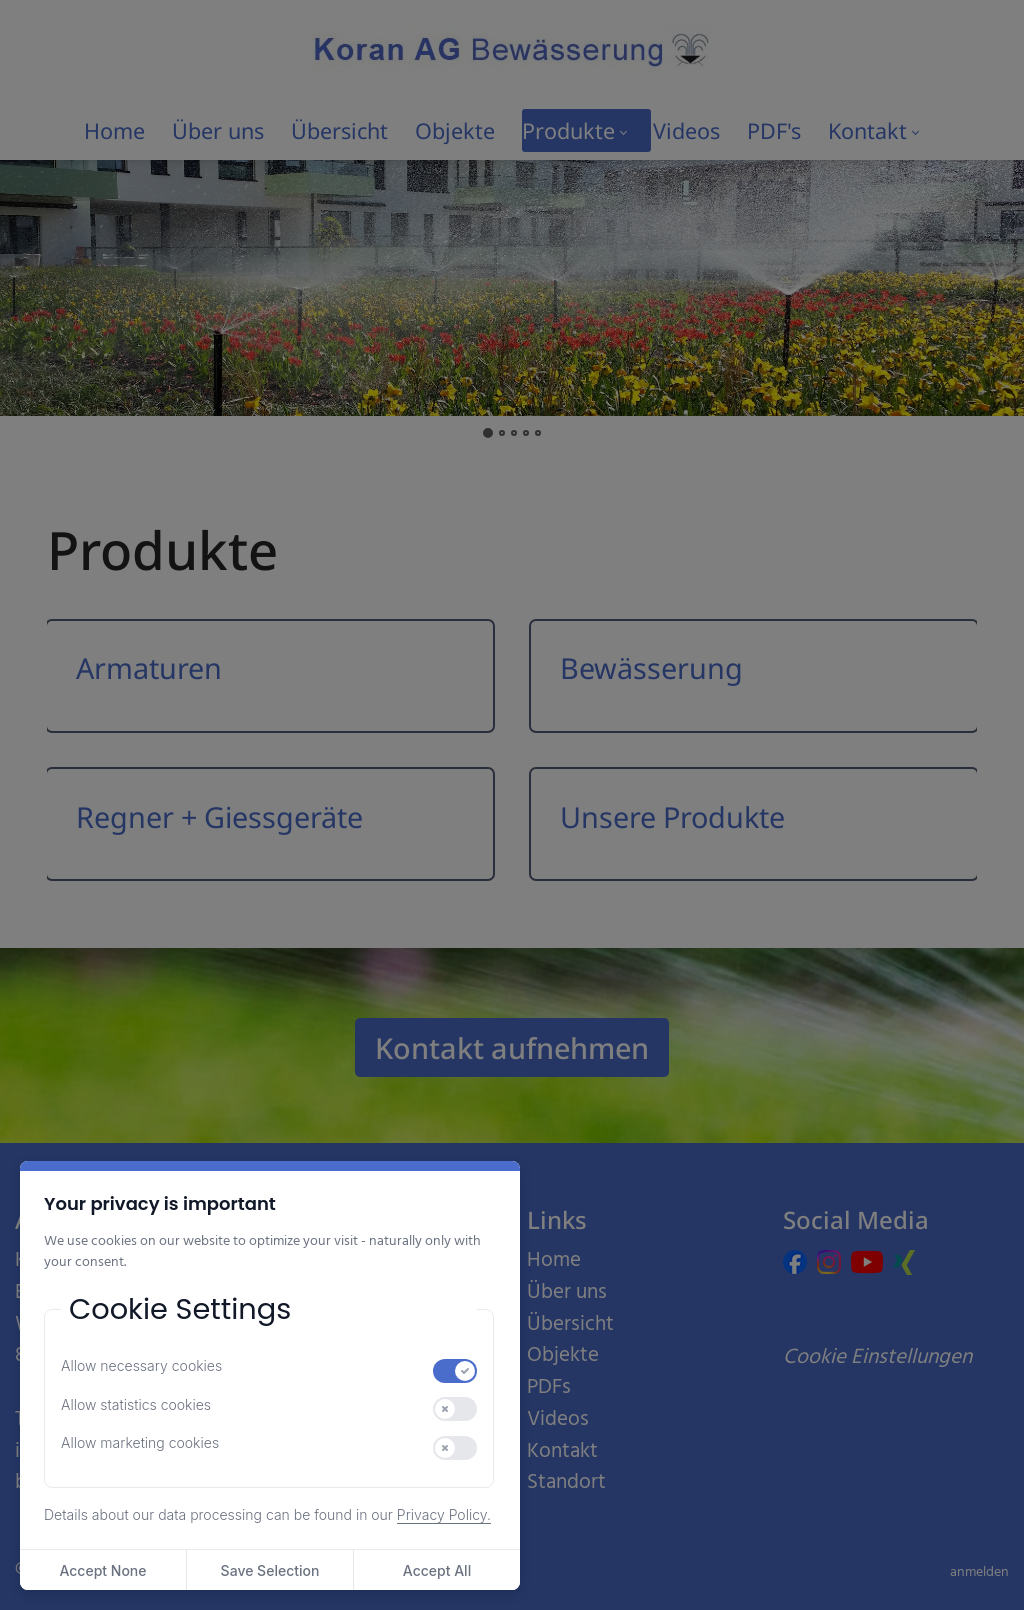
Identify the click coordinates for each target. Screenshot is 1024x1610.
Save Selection (270, 1570)
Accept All (437, 1570)
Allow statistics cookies (136, 1404)
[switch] (455, 1371)
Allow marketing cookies (140, 1442)
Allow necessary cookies (141, 1365)
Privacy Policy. (444, 1514)
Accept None (102, 1570)
